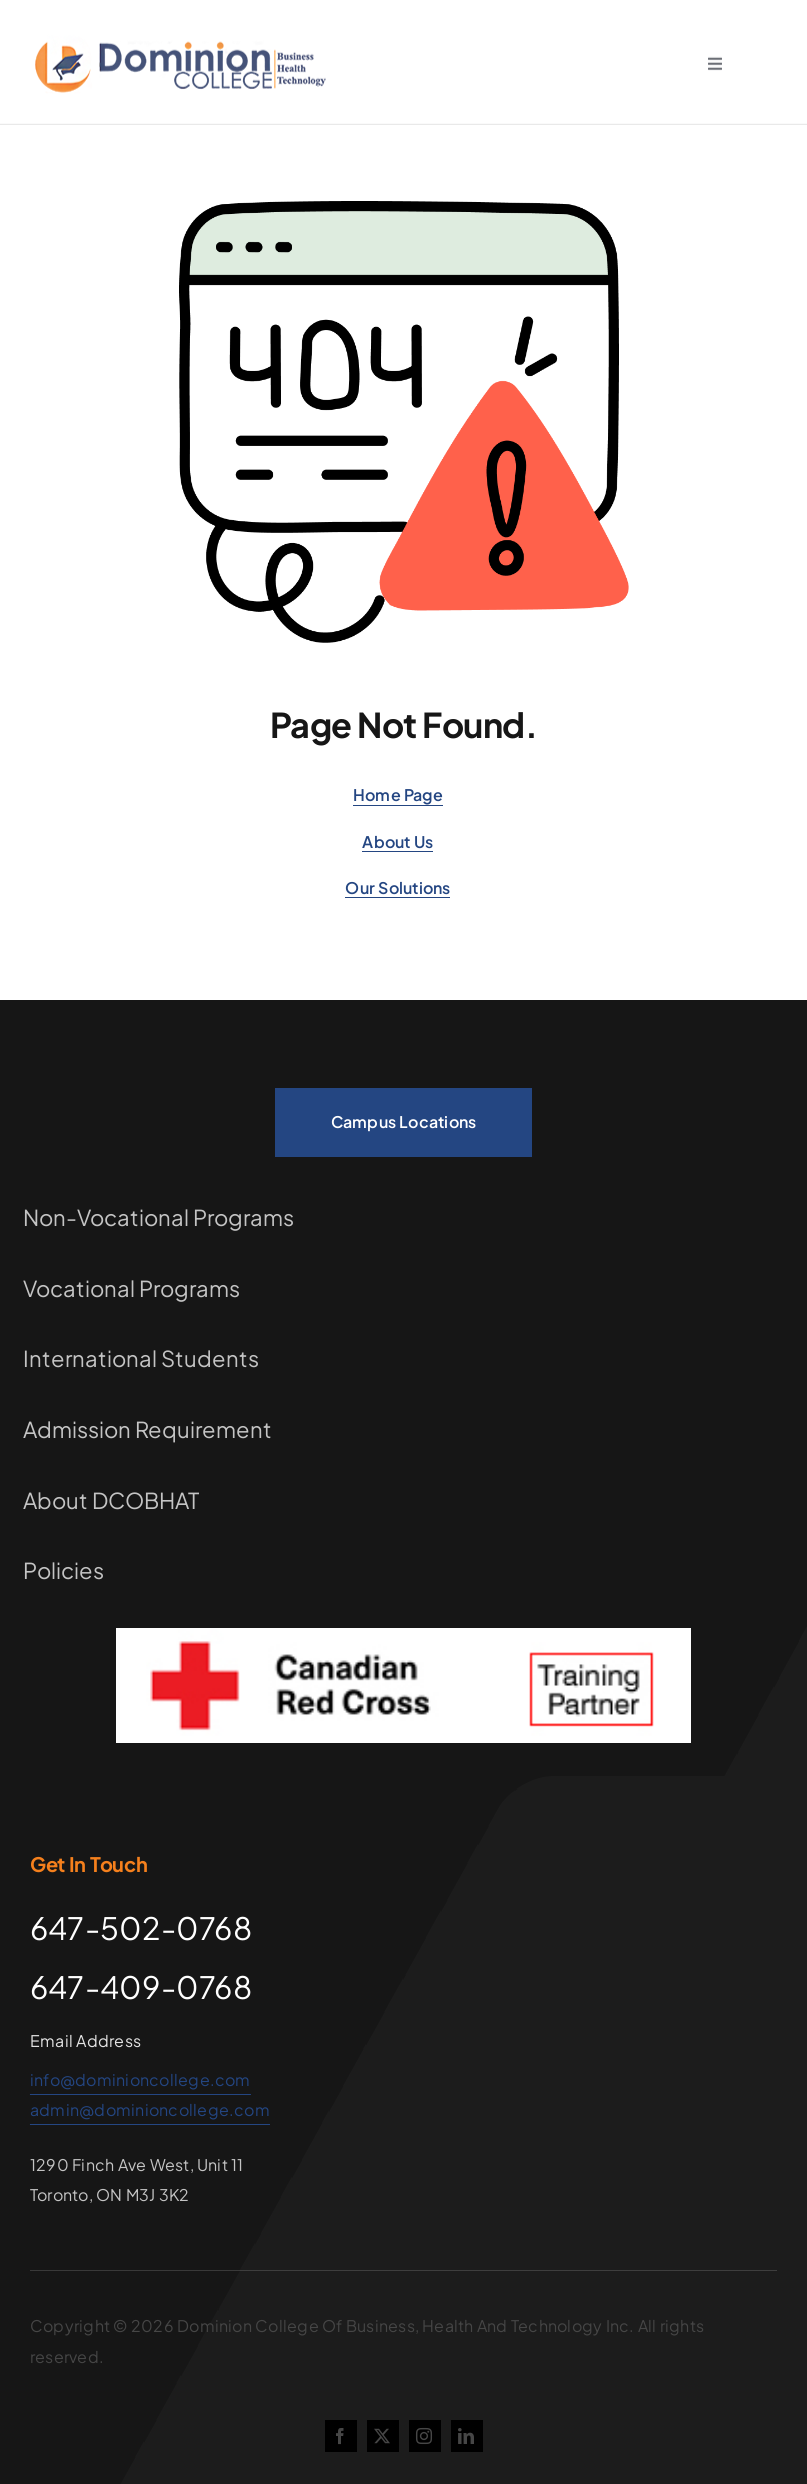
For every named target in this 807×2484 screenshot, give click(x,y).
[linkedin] (467, 2436)
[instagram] (425, 2436)
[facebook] (341, 2436)
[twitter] (383, 2436)
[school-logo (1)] (184, 44)
